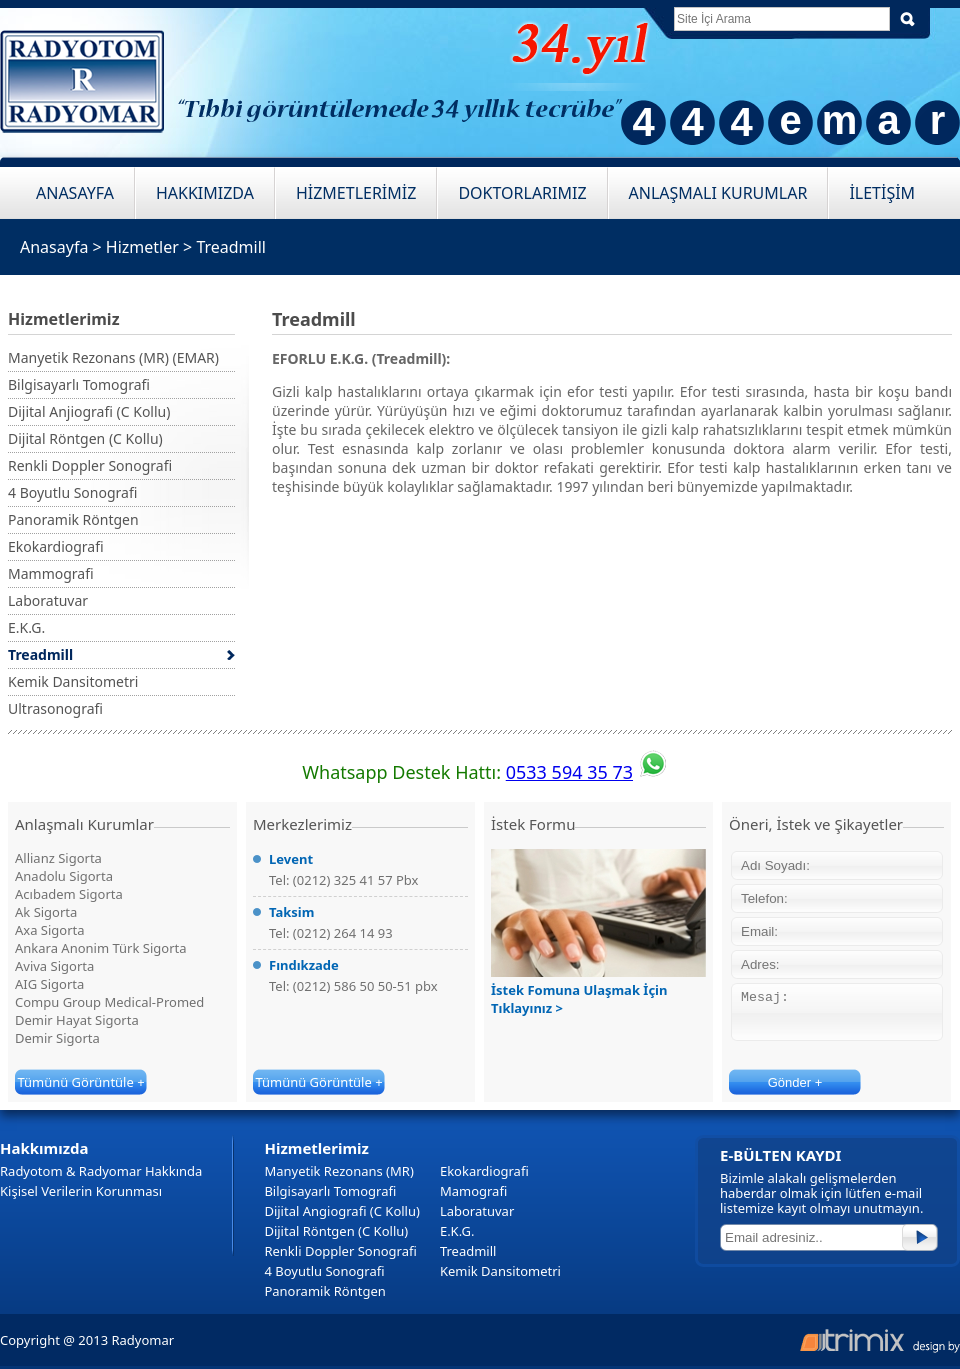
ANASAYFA (75, 193)
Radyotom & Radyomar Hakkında (101, 1171)
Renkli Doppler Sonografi (90, 465)
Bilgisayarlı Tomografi (79, 384)
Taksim (291, 912)
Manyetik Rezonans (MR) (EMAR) (113, 357)
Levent (291, 859)
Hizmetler (142, 247)
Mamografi (473, 1191)
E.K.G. (26, 627)
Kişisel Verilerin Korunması (81, 1191)
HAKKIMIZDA (205, 193)
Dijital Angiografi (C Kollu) (341, 1211)
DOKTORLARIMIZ (522, 193)
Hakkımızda (44, 1148)
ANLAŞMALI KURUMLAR (718, 193)
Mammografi (51, 573)
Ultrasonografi (55, 708)
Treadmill (231, 247)
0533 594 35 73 (569, 772)
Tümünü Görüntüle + (80, 1082)
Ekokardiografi (56, 546)
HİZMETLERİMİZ (356, 193)
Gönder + (795, 1082)
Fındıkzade (304, 965)
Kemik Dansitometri (73, 681)
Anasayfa (54, 247)
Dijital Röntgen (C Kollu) (85, 438)
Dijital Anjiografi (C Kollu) (89, 411)
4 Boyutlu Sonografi (72, 492)
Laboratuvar (48, 600)
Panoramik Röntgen (73, 519)
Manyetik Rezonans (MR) (338, 1171)
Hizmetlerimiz (316, 1148)
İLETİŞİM (882, 193)
